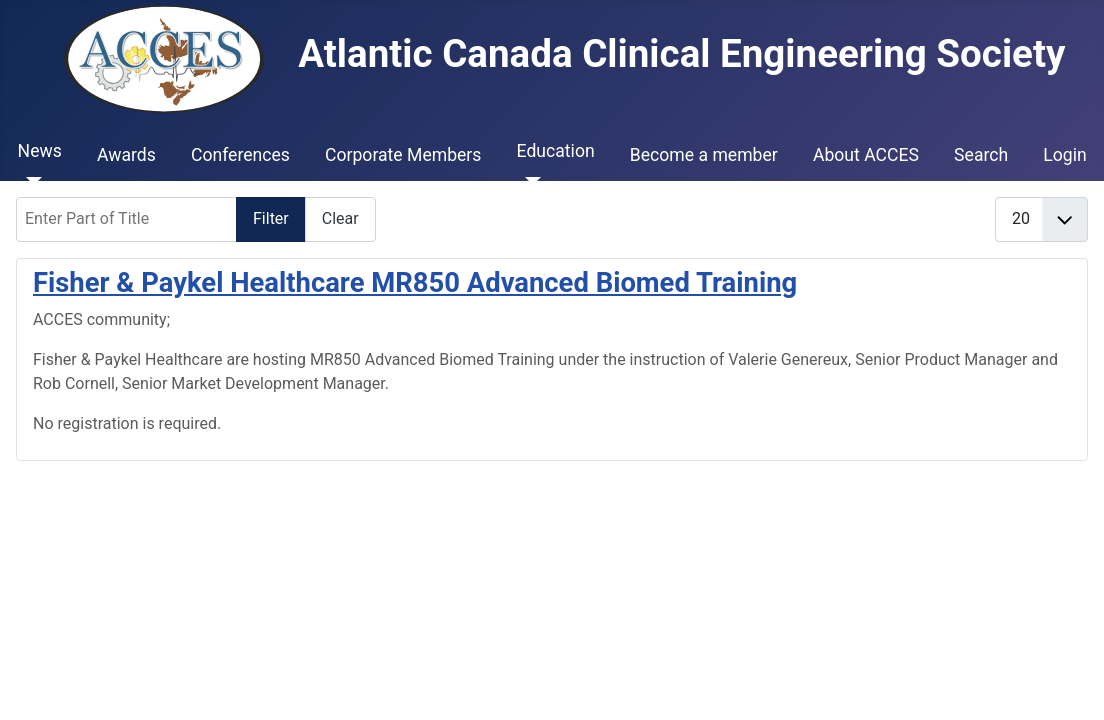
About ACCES (866, 155)
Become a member (704, 155)
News (40, 151)
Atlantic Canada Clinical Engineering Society (565, 53)
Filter (271, 218)
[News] (30, 181)
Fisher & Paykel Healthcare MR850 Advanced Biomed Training (415, 283)
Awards (126, 155)
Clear (340, 218)
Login (1064, 155)
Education (556, 151)
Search (981, 155)
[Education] (529, 181)
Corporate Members (403, 155)
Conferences (240, 155)
